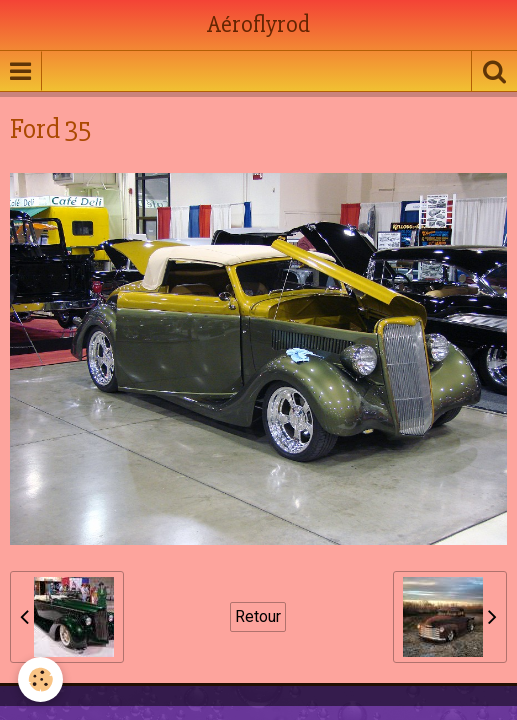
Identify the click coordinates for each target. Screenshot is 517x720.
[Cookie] (40, 679)
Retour (258, 616)
